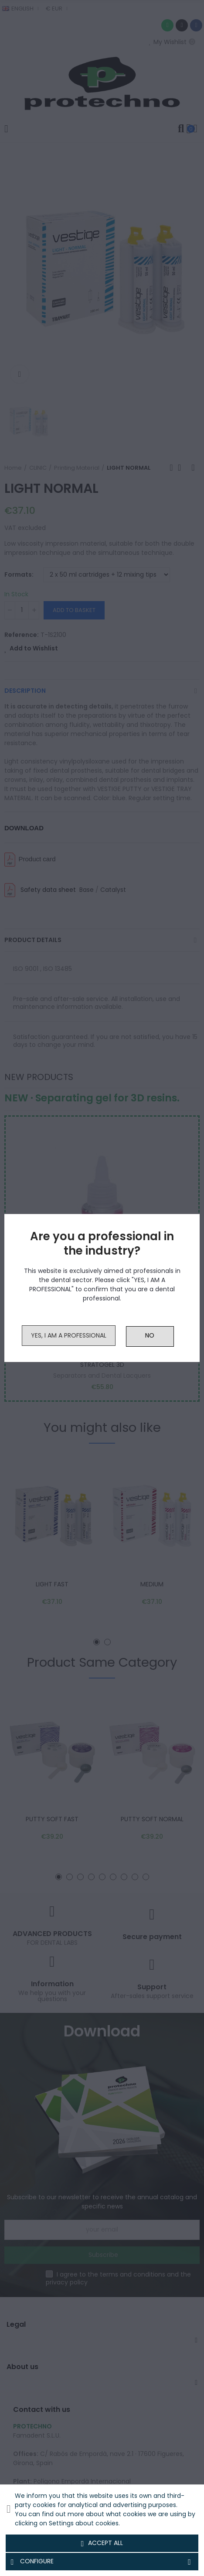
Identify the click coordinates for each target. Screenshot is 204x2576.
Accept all (102, 2543)
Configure (102, 2561)
